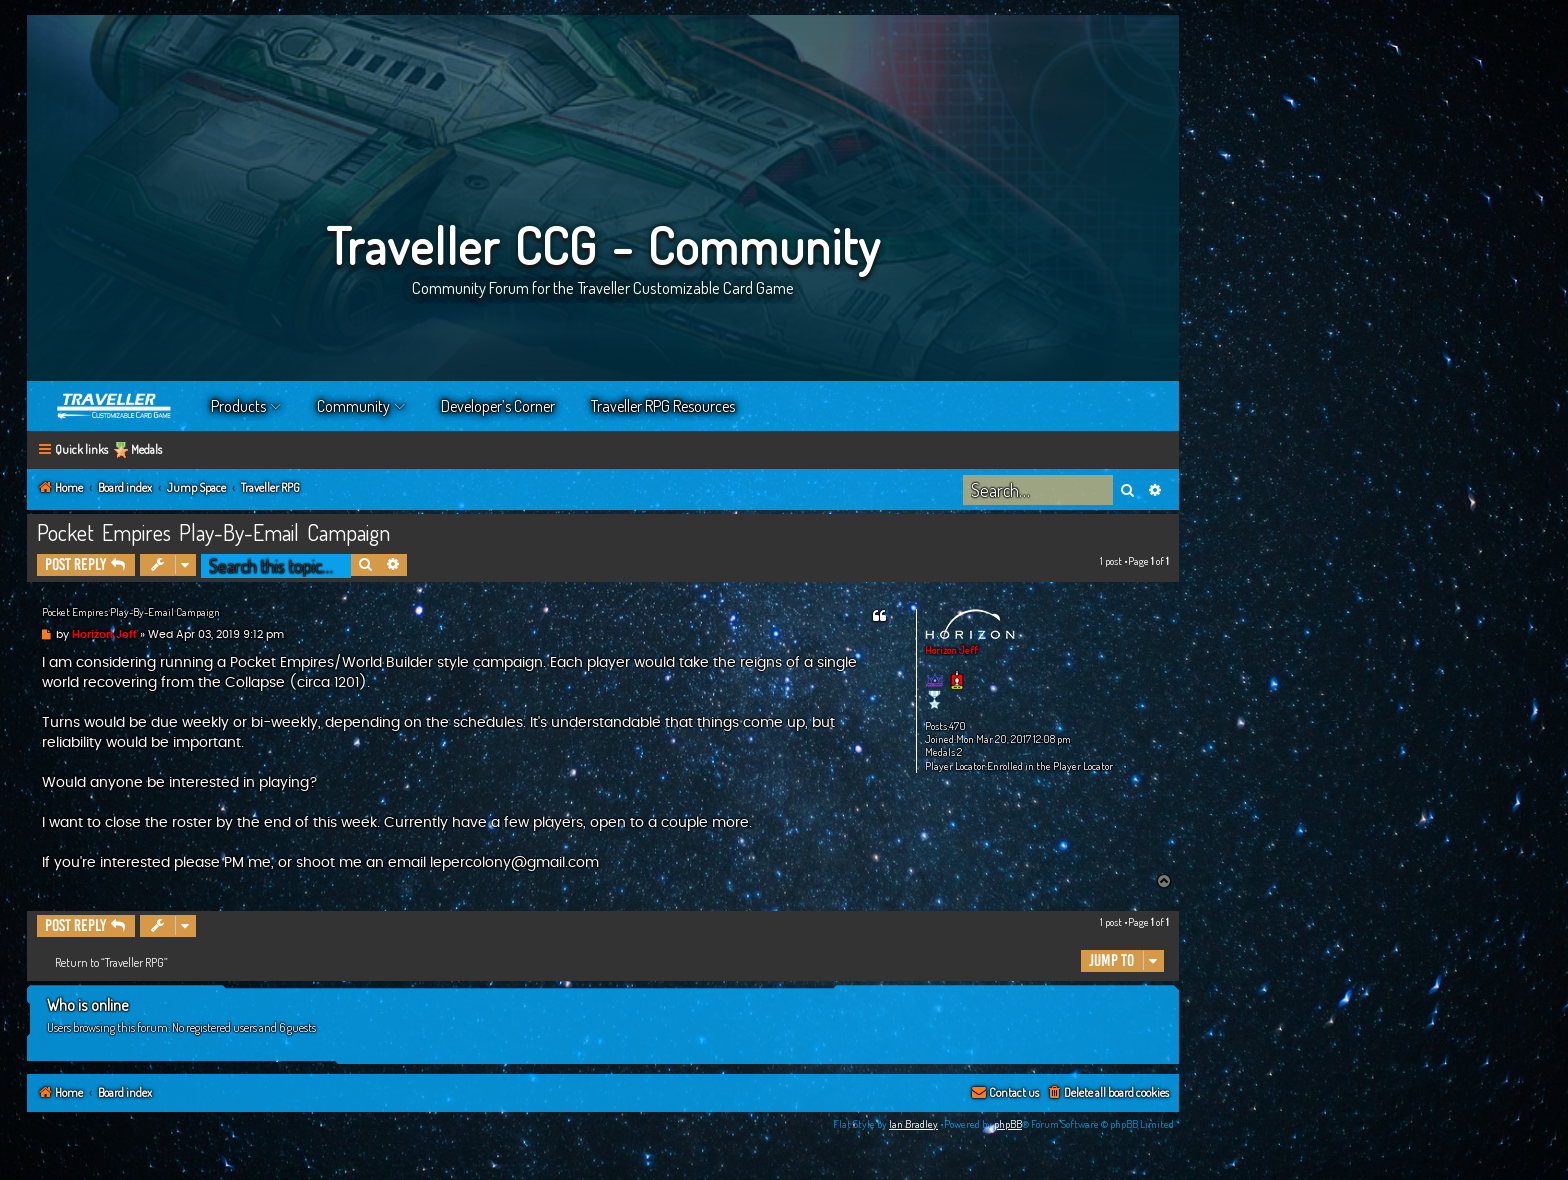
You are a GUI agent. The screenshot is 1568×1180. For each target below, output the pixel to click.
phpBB (1008, 1124)
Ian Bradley (913, 1124)
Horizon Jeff (951, 650)
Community (353, 406)
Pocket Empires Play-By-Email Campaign (213, 532)
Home (115, 406)
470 (957, 726)
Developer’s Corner (498, 406)
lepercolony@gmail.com (514, 863)
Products (238, 406)
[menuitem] (1107, 1093)
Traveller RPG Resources (663, 406)
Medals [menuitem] (146, 449)
